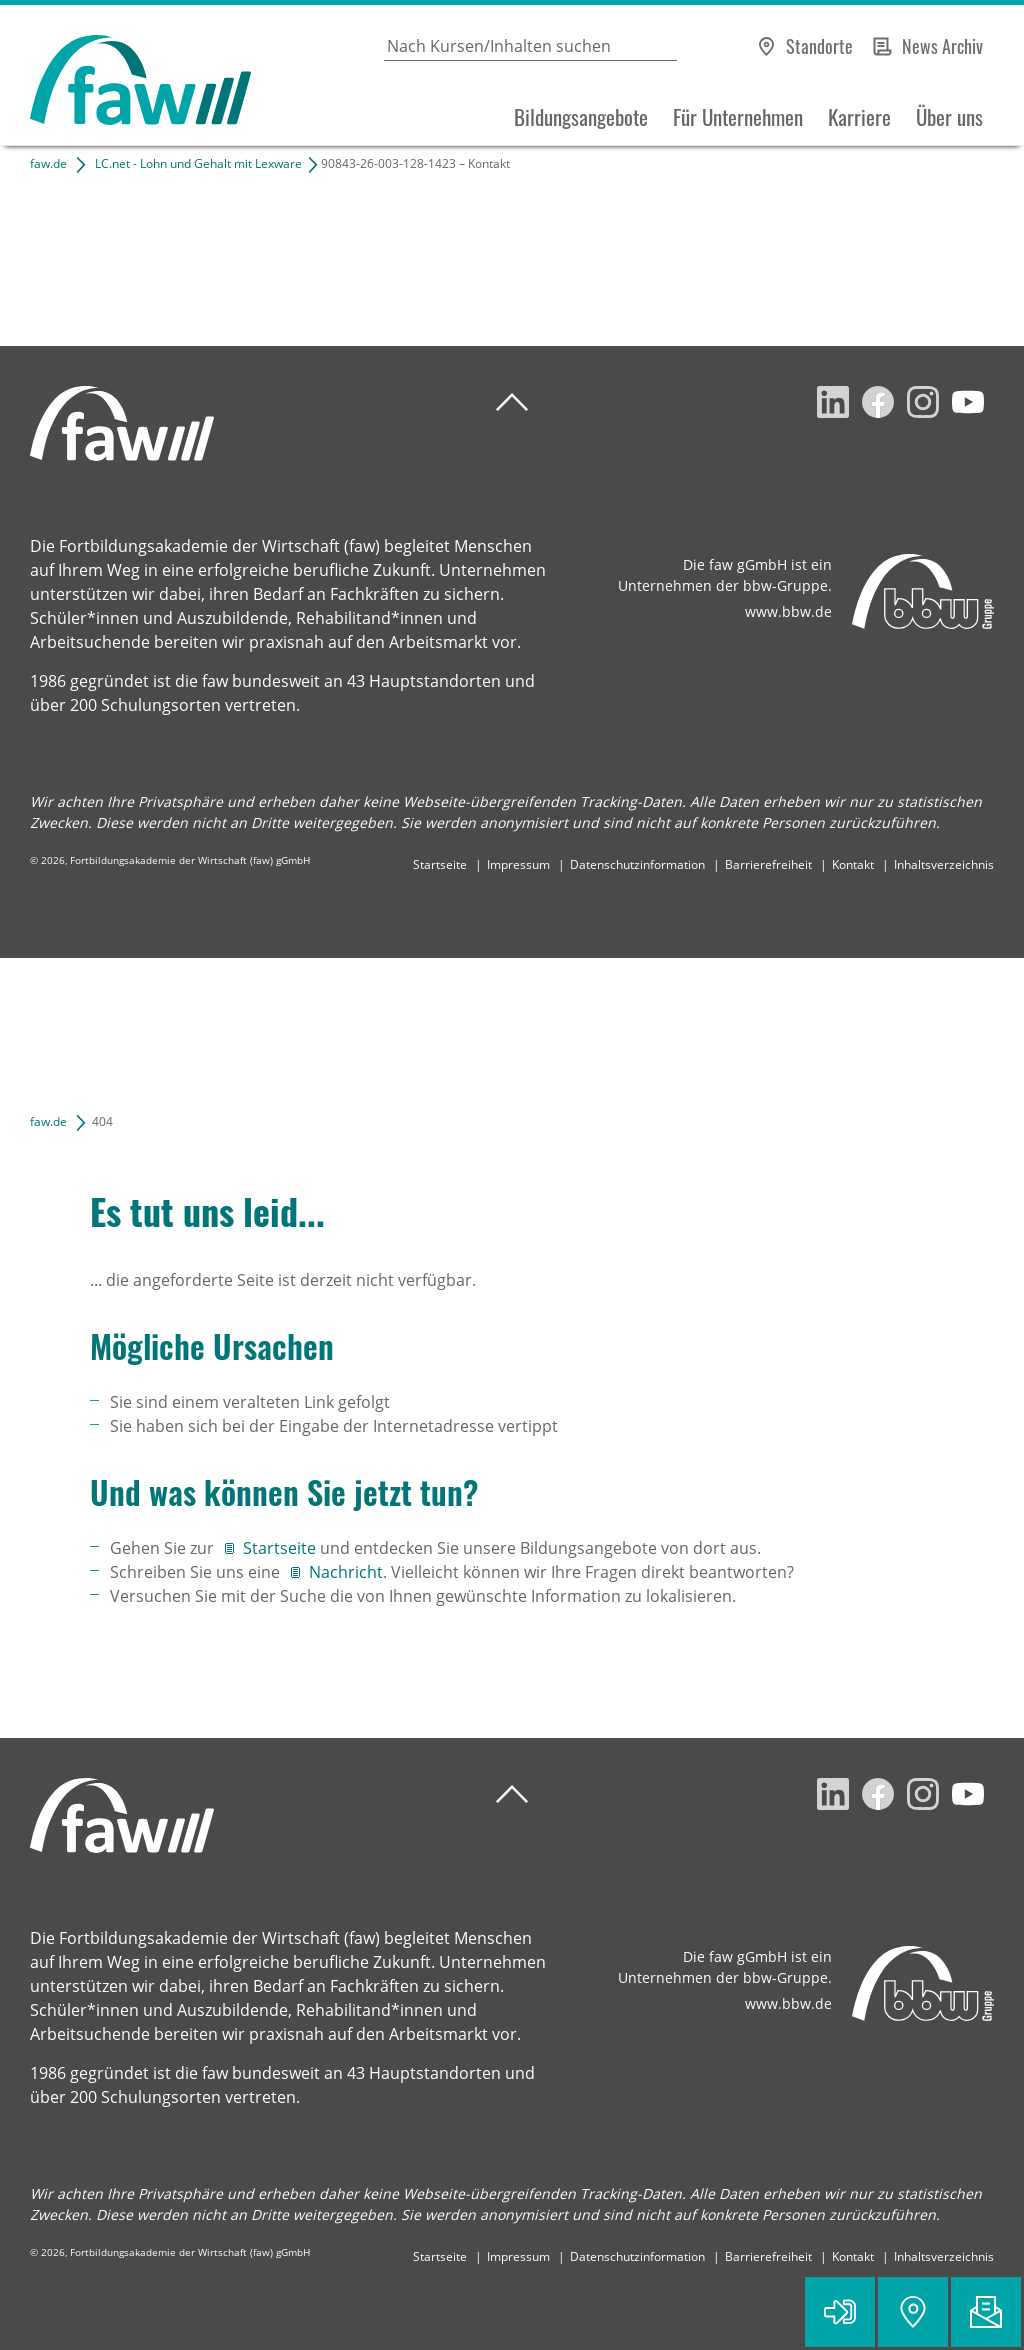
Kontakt (853, 864)
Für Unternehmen (738, 117)
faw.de (48, 163)
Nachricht (346, 1572)
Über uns (949, 117)
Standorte (819, 46)
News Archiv (942, 46)
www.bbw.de (788, 611)
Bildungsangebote (581, 117)
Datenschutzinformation (637, 864)
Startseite (440, 864)
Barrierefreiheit (768, 864)
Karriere (859, 117)
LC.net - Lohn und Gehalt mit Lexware (198, 163)
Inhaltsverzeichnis (944, 864)
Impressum (518, 864)
